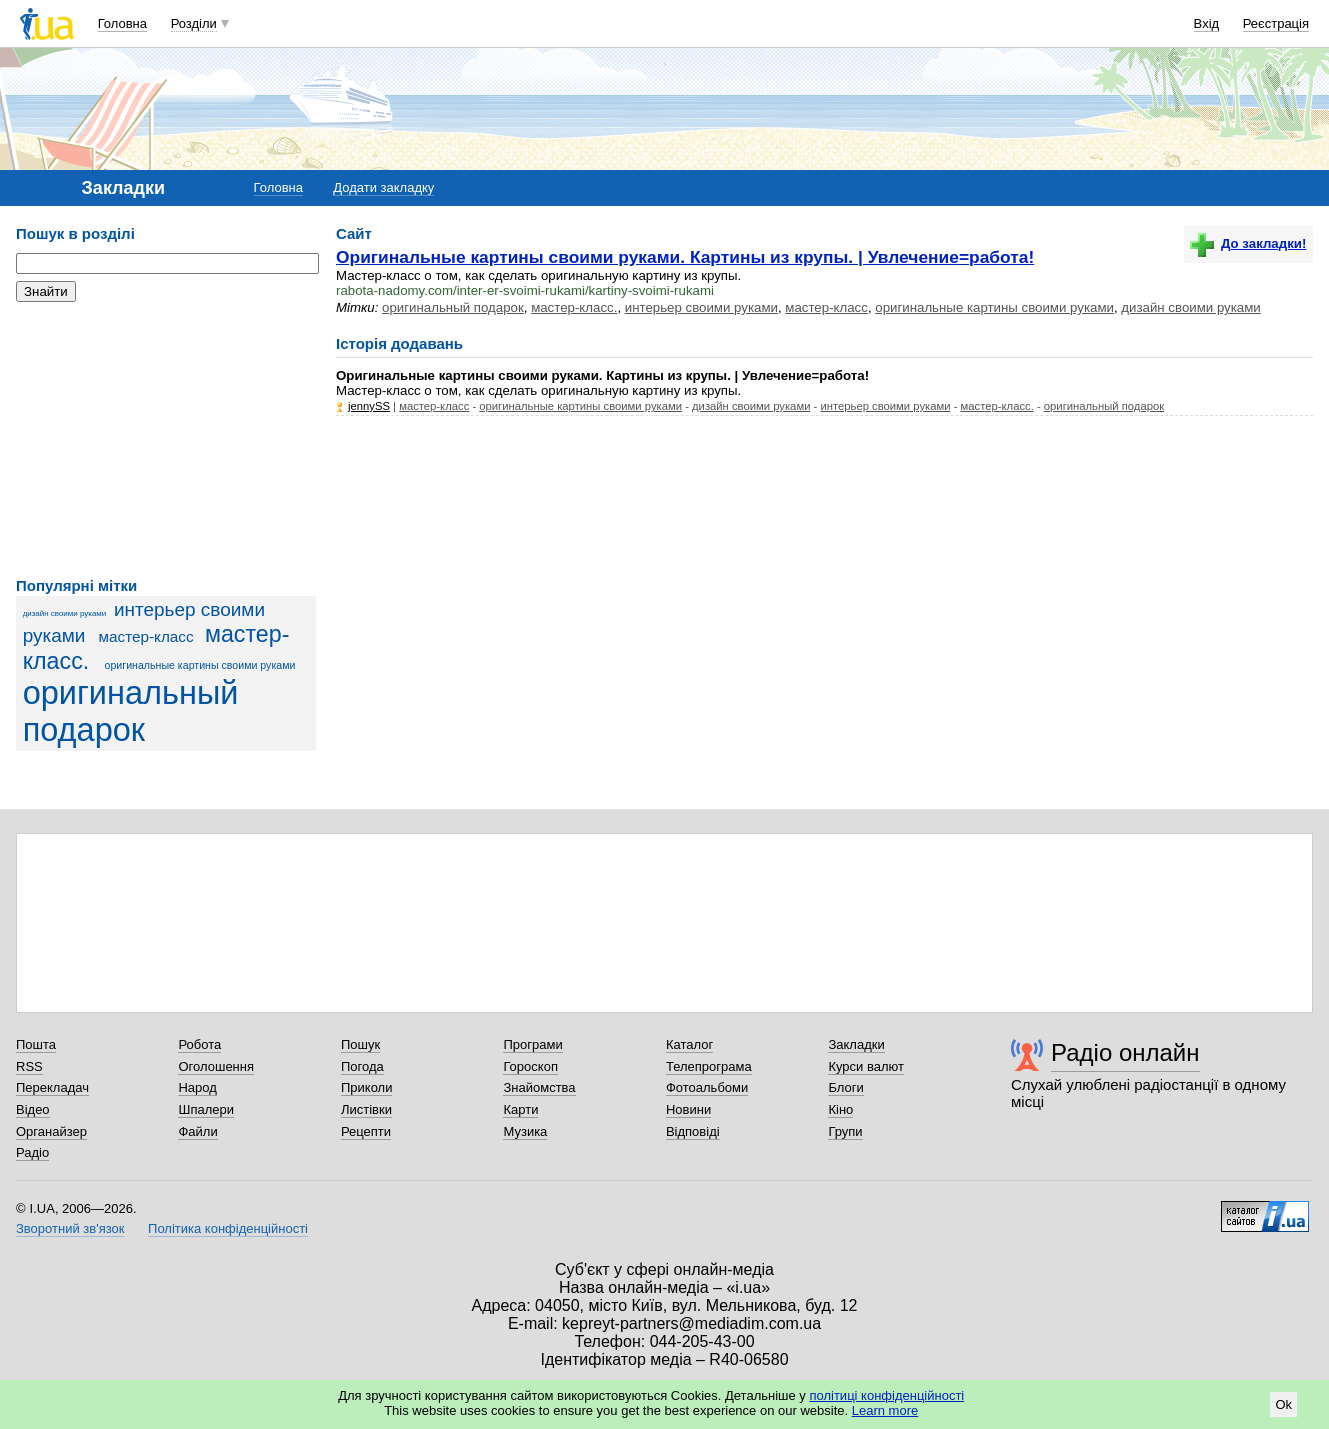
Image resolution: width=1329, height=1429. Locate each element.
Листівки (366, 1109)
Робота (199, 1044)
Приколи (366, 1087)
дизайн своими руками (65, 613)
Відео (33, 1109)
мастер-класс (146, 636)
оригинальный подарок (131, 711)
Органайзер (51, 1131)
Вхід (1207, 23)
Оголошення (216, 1066)
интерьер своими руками (701, 307)
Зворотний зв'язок (70, 1228)
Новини (688, 1109)
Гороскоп (530, 1066)
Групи (845, 1131)
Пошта (36, 1044)
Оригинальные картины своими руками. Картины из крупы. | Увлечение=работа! (685, 257)
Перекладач (52, 1087)
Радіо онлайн (1125, 1052)
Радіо (32, 1152)
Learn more (885, 1410)
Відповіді (693, 1131)
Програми (532, 1044)
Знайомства (539, 1087)
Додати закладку (383, 187)
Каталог (689, 1044)
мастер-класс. (574, 307)
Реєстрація (1276, 23)
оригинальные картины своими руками (200, 665)
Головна (122, 23)
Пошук (360, 1044)
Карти (520, 1109)
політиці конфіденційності (886, 1395)
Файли (197, 1131)
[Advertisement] (166, 440)
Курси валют (866, 1066)
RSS (29, 1066)
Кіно (840, 1109)
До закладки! (1248, 243)
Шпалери (206, 1109)
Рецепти (366, 1131)
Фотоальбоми (707, 1087)
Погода (362, 1066)
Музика (525, 1131)
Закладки (856, 1044)
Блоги (845, 1087)
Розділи (194, 23)
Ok (1283, 1404)
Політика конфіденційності (228, 1228)
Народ (197, 1087)
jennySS (369, 406)
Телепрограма (709, 1066)
